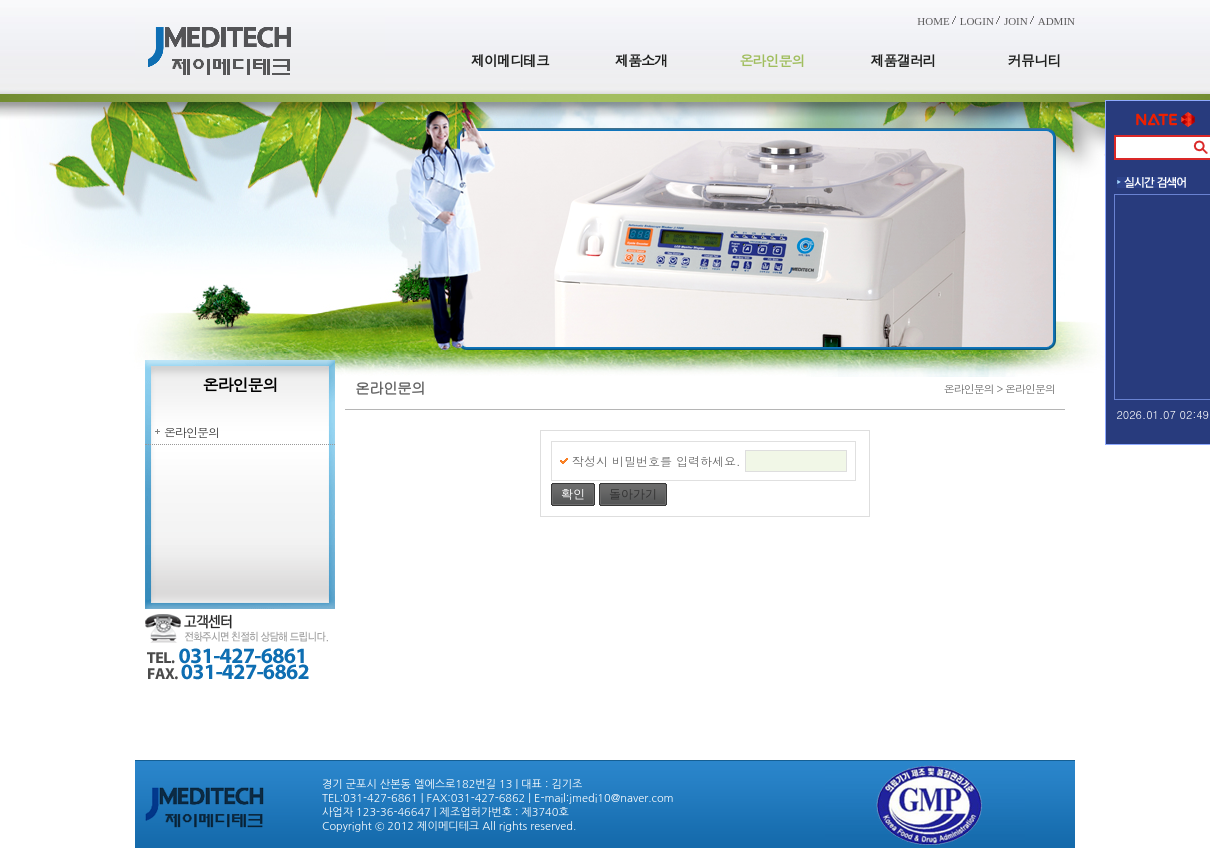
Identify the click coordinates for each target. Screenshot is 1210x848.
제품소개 (641, 60)
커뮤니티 (1034, 60)
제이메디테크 (510, 60)
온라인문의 (772, 60)
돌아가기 (633, 494)
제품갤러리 (903, 60)
